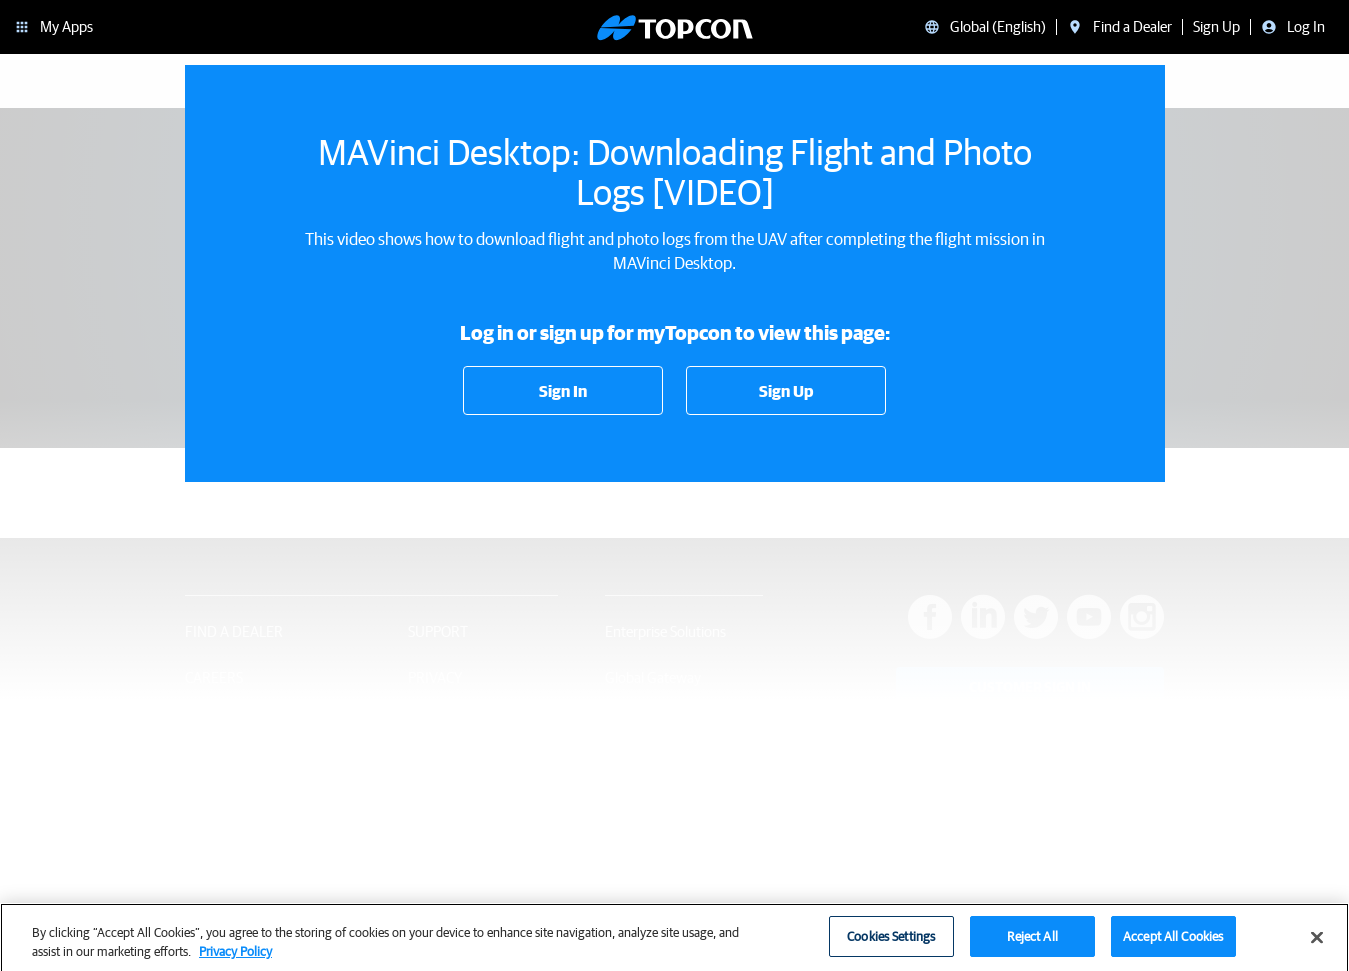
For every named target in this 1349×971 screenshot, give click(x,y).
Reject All (1032, 943)
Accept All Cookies (1173, 943)
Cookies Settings (891, 943)
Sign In (563, 391)
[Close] (1317, 944)
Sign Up (786, 391)
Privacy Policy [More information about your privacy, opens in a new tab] (235, 958)
